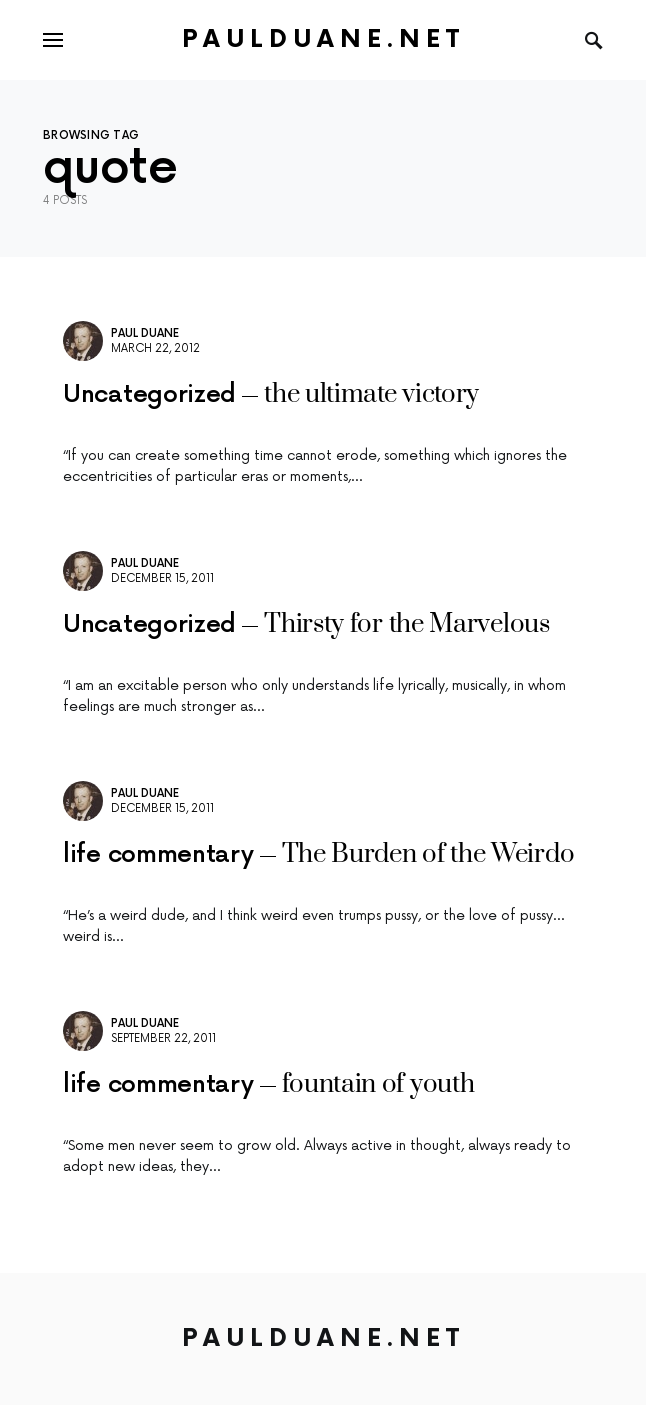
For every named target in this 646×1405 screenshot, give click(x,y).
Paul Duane (145, 333)
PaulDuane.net (323, 39)
